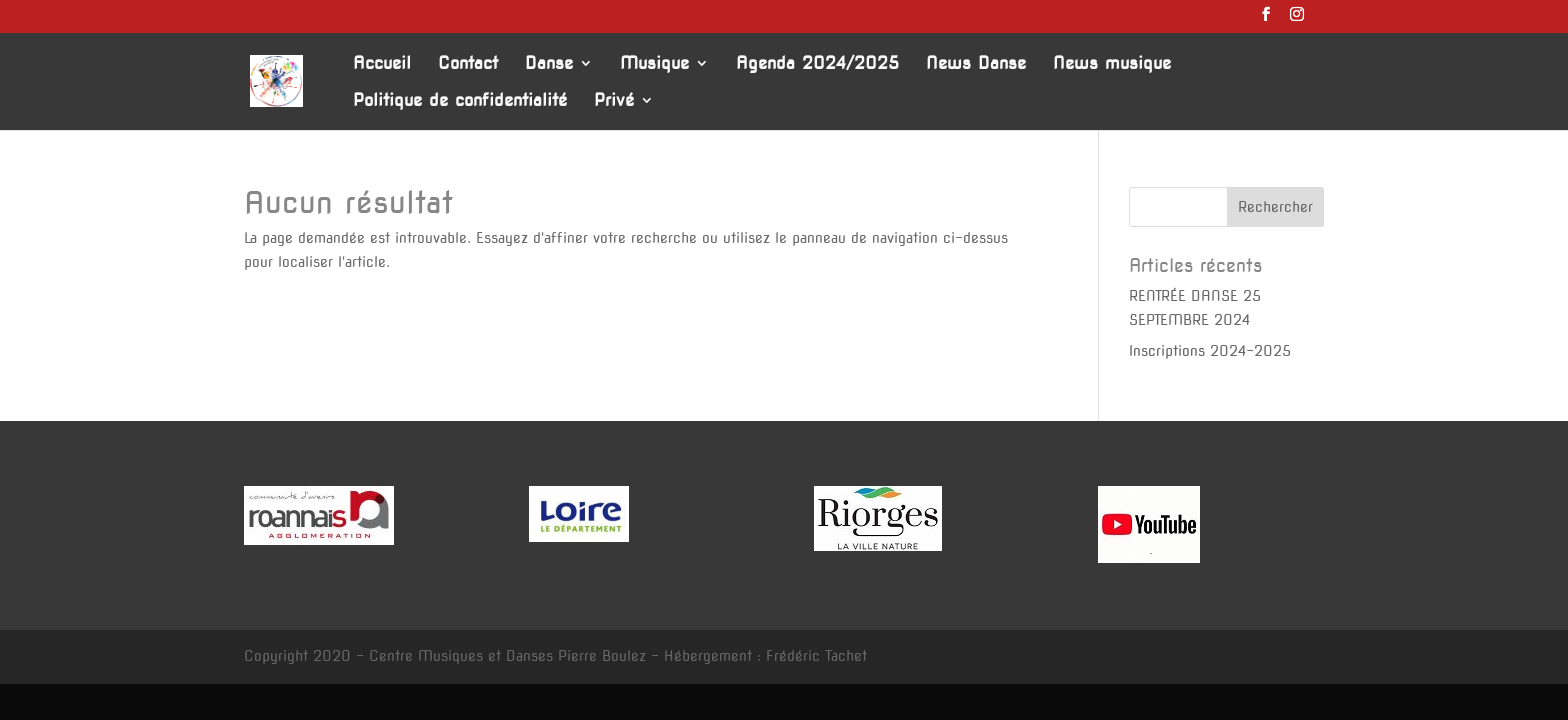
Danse (549, 64)
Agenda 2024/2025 (817, 64)
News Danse (976, 64)
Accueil (382, 64)
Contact (468, 64)
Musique (654, 64)
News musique (1112, 64)
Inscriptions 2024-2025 (1210, 351)
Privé (614, 101)
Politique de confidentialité (460, 101)
